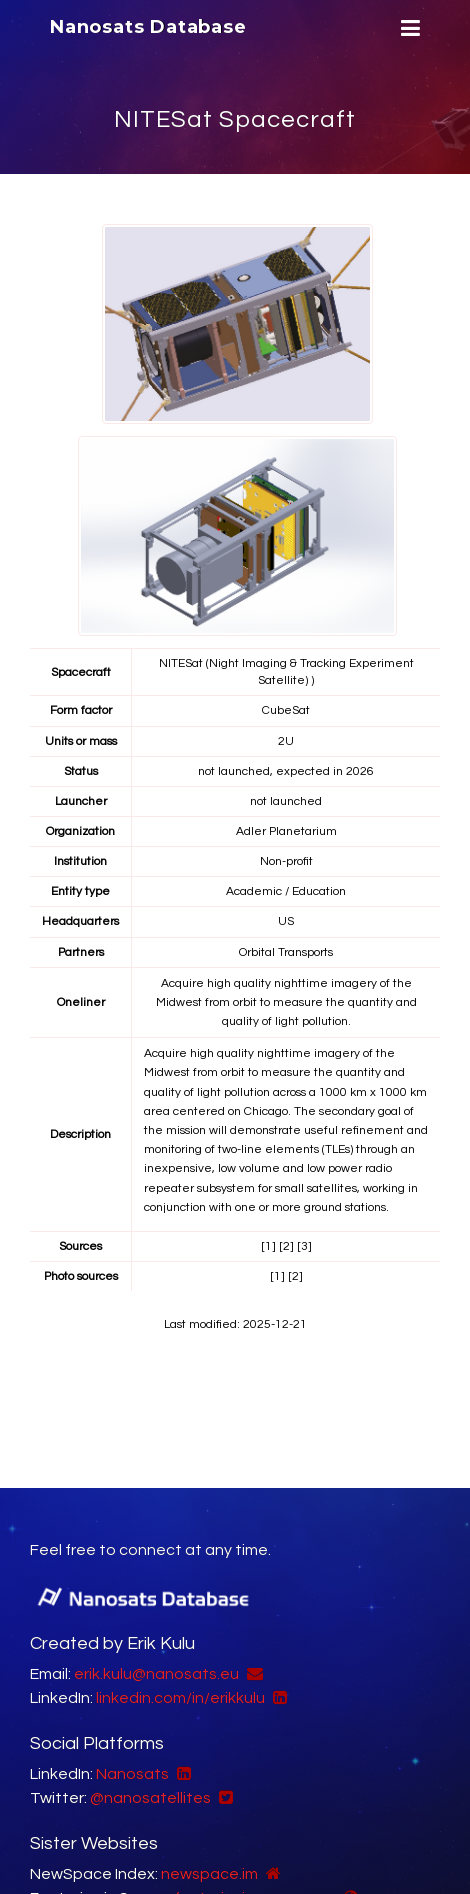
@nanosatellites (150, 1798)
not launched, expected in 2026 (286, 771)
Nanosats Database (148, 27)
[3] (304, 1246)
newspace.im (209, 1874)
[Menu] (408, 28)
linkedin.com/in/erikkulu (180, 1698)
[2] (286, 1246)
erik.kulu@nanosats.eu (156, 1674)
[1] (268, 1246)
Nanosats (132, 1774)
